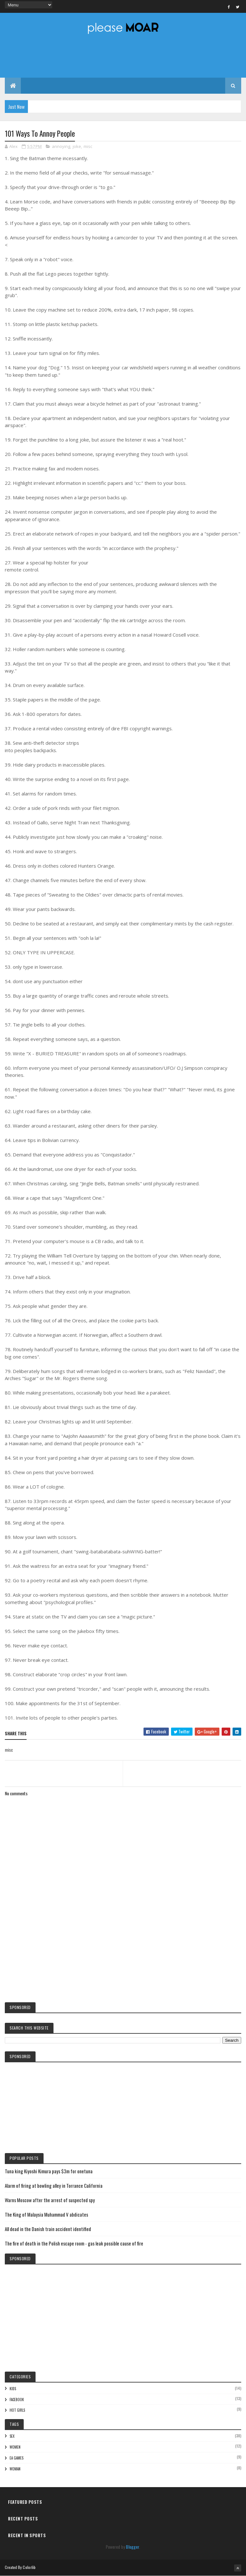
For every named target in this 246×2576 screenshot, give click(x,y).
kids (13, 2388)
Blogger (132, 2546)
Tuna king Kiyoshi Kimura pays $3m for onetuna (49, 2171)
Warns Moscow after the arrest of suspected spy (50, 2199)
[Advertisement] (123, 1944)
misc (88, 146)
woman (15, 2468)
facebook (17, 2399)
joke (77, 146)
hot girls (17, 2410)
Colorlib (29, 2567)
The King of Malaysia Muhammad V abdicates (46, 2214)
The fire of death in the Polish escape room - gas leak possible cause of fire (74, 2243)
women (15, 2447)
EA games (16, 2457)
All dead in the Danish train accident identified (48, 2228)
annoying (61, 146)
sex (12, 2436)
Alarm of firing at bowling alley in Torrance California (53, 2185)
